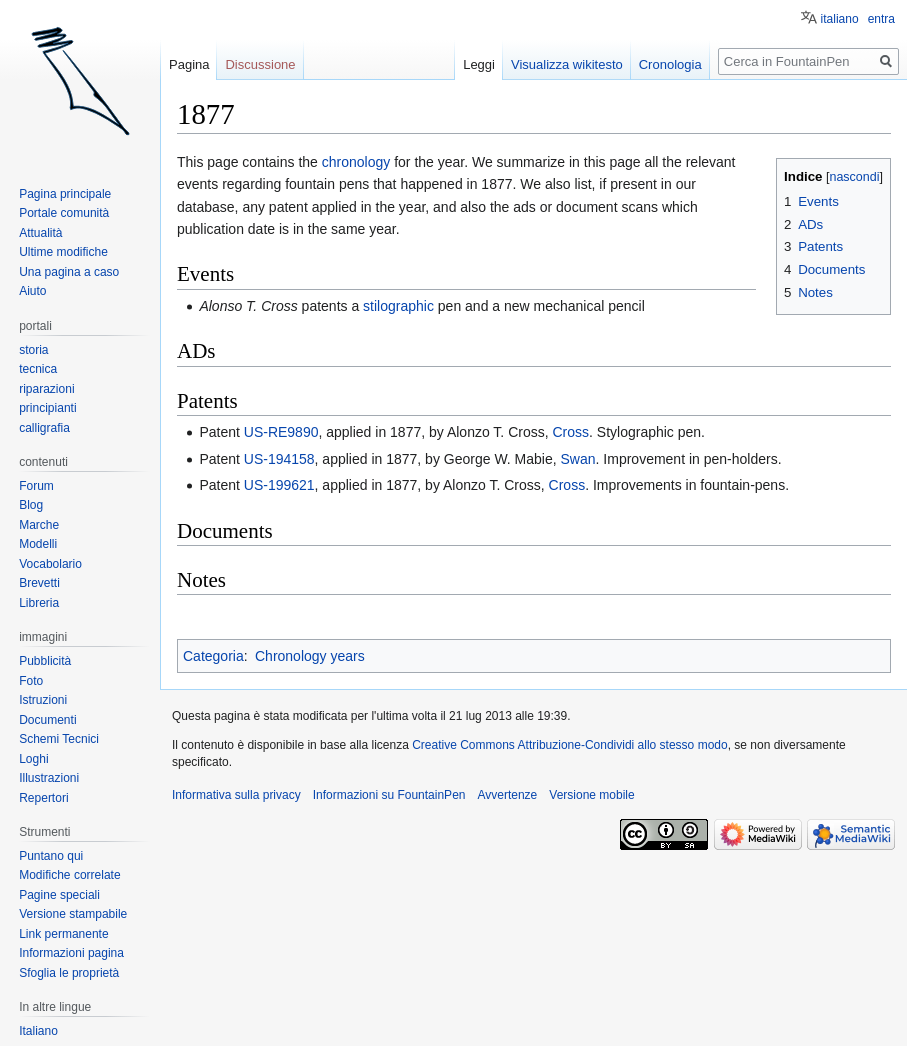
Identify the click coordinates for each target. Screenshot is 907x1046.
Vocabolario (50, 564)
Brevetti (39, 583)
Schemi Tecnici (59, 739)
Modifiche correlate (69, 875)
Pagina (189, 64)
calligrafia (44, 428)
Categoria (213, 656)
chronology (356, 162)
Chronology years (310, 656)
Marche (39, 525)
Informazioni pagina (71, 953)
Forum (36, 486)
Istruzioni (43, 700)
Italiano (38, 1031)
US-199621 (279, 485)
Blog (31, 505)
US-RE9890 (281, 432)
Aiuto (32, 291)
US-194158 (279, 459)
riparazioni (46, 389)
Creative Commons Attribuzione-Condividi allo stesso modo (569, 745)
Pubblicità (45, 661)
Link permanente (63, 934)
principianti (47, 408)
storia (33, 350)
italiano (840, 19)
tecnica (38, 369)
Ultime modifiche (63, 252)
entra (881, 19)
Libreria (39, 603)
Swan (578, 459)
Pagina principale (65, 194)
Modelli (38, 544)
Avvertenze (507, 795)
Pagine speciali (59, 895)
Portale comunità (64, 213)
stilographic (398, 306)
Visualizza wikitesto (567, 64)
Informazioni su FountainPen (389, 795)
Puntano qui (51, 856)
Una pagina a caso (69, 272)
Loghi (33, 759)
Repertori (43, 798)
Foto (31, 681)
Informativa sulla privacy (236, 795)
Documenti (47, 720)
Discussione (260, 64)
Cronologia (670, 64)
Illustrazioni (49, 778)
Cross (570, 432)
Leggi (479, 64)
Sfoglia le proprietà (69, 973)
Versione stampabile (73, 914)
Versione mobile (591, 795)
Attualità (40, 233)
